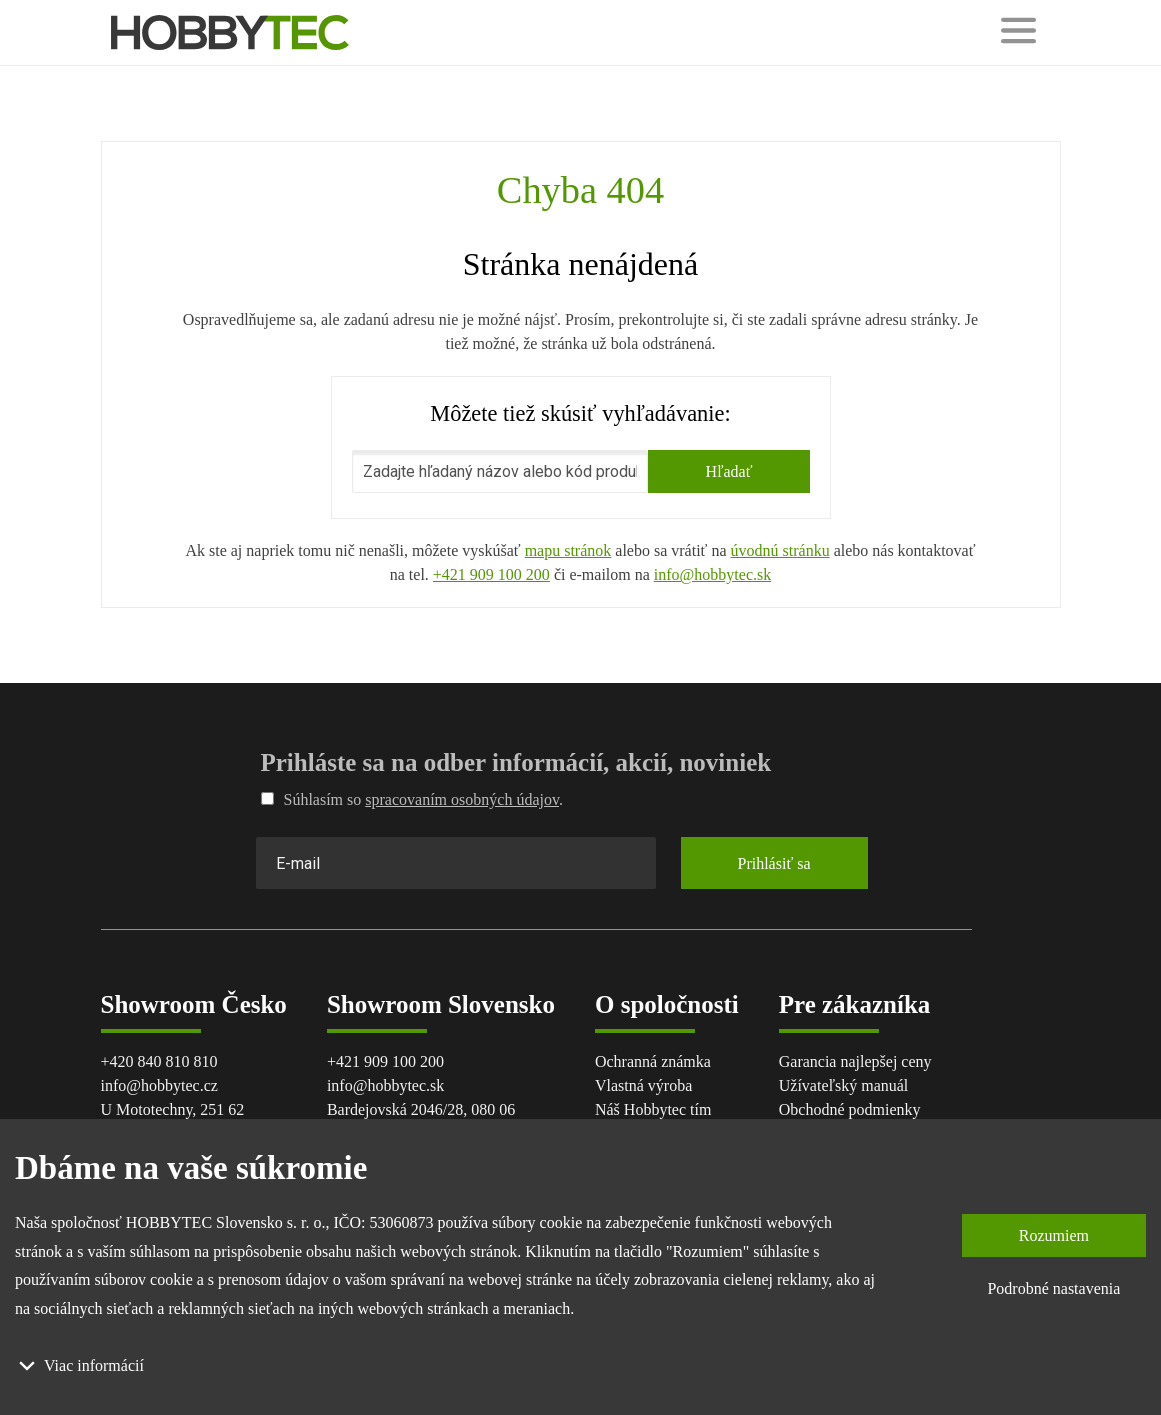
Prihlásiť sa (774, 863)
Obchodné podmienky (850, 1109)
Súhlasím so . (412, 799)
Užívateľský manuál (844, 1085)
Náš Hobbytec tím (653, 1109)
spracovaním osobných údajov (462, 799)
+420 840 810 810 (159, 1061)
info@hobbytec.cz (159, 1085)
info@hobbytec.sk (712, 574)
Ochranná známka (653, 1061)
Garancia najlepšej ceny (855, 1061)
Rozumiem (1054, 1235)
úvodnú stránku (780, 550)
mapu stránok (568, 550)
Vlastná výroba (643, 1085)
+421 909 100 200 (491, 574)
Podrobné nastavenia (1053, 1288)
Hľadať (728, 471)
